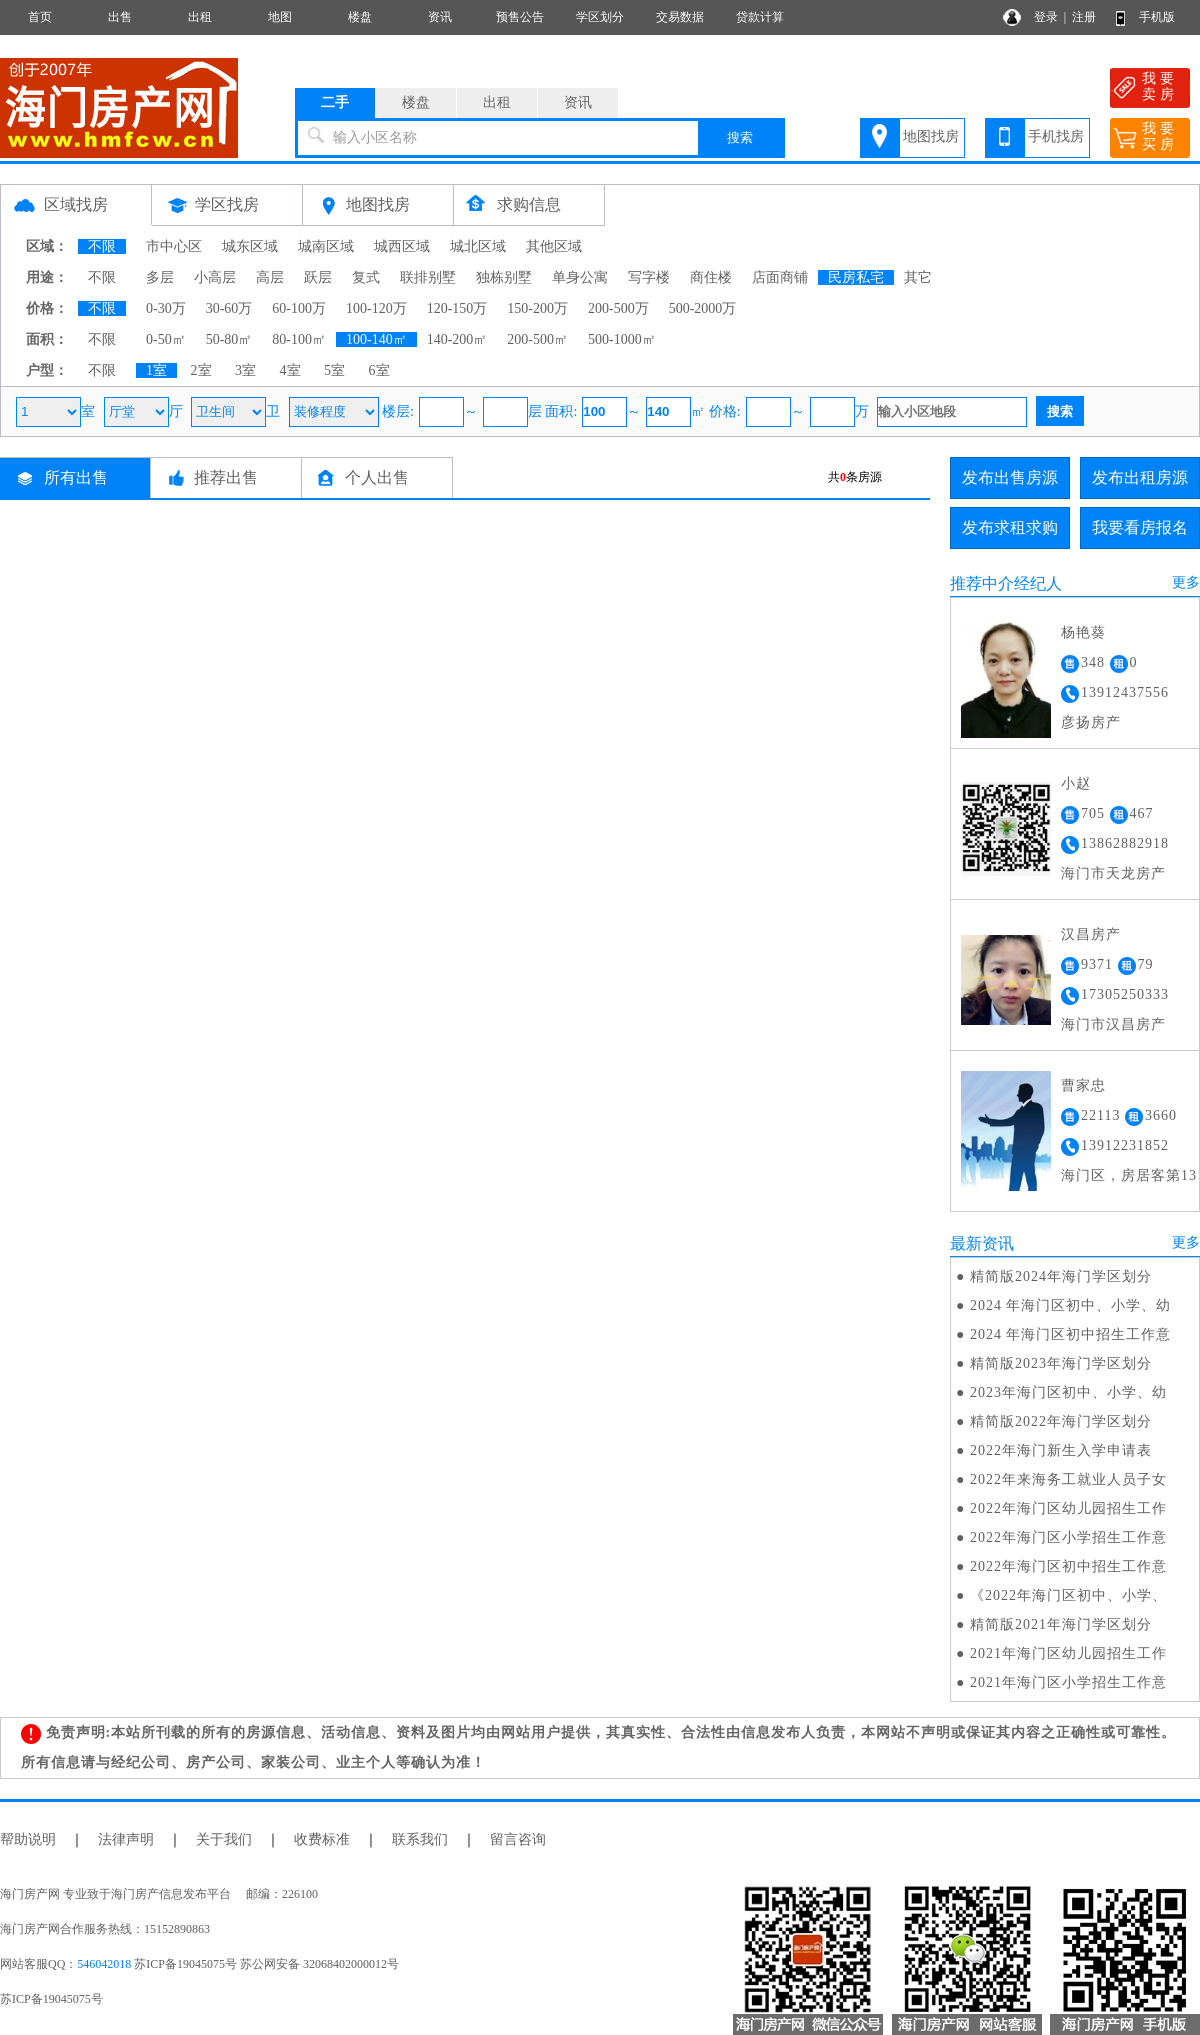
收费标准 (322, 1839)
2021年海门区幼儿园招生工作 (1068, 1653)
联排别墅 (428, 277)
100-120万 (376, 308)
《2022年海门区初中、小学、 (1068, 1595)
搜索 (740, 137)
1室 (156, 370)
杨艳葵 (1083, 632)
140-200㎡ (457, 339)
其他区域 (554, 246)
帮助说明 (28, 1839)
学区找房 (227, 204)
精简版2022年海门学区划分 (1061, 1421)
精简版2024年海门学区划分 (1061, 1276)
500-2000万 (703, 308)
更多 (1186, 582)
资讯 (440, 17)
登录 (1046, 17)
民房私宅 (856, 277)
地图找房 (931, 136)
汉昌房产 (1091, 934)
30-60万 (229, 308)
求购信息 (529, 204)
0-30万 (166, 308)
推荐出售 (226, 477)
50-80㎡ (229, 339)
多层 (160, 277)
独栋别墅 (504, 277)
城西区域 (402, 246)
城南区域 (326, 246)
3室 (245, 370)
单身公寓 (580, 277)
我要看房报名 (1140, 527)
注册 (1084, 17)
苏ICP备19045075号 (51, 1999)
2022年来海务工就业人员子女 (1068, 1479)
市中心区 (174, 246)
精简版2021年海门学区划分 (1061, 1624)
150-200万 (537, 308)
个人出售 (377, 477)
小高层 (215, 277)
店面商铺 (780, 277)
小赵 (1076, 783)
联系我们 (420, 1839)
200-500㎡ (537, 339)
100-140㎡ (376, 339)
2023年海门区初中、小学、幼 (1068, 1392)
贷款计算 (760, 17)
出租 (200, 17)
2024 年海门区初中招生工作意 (1071, 1334)
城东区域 (250, 246)
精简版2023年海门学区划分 (1061, 1363)
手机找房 (1056, 136)
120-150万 (457, 308)
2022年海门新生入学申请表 (1061, 1450)
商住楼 (711, 277)
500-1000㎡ (622, 339)
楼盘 (360, 17)
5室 (334, 370)
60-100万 (299, 308)
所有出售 (76, 477)
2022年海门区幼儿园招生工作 (1068, 1508)
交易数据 (680, 17)
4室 (290, 370)
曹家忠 (1083, 1085)
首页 (40, 17)
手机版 (1157, 17)
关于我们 (224, 1839)
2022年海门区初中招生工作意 (1068, 1566)
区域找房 (76, 204)
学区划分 (600, 17)
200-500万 (618, 308)
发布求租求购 (1010, 527)
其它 (918, 277)
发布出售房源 (1010, 477)
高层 (270, 277)
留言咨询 (518, 1839)
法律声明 (126, 1839)
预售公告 (520, 17)
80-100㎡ (299, 339)
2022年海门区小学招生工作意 (1068, 1537)
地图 (280, 17)
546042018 (104, 1964)
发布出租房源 (1140, 477)
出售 (120, 17)
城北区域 (478, 246)
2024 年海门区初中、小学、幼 (1071, 1305)
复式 (366, 277)
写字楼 (649, 277)
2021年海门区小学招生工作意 (1068, 1682)
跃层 (318, 277)
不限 (102, 246)
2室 (201, 370)
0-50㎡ (166, 339)
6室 (379, 370)
